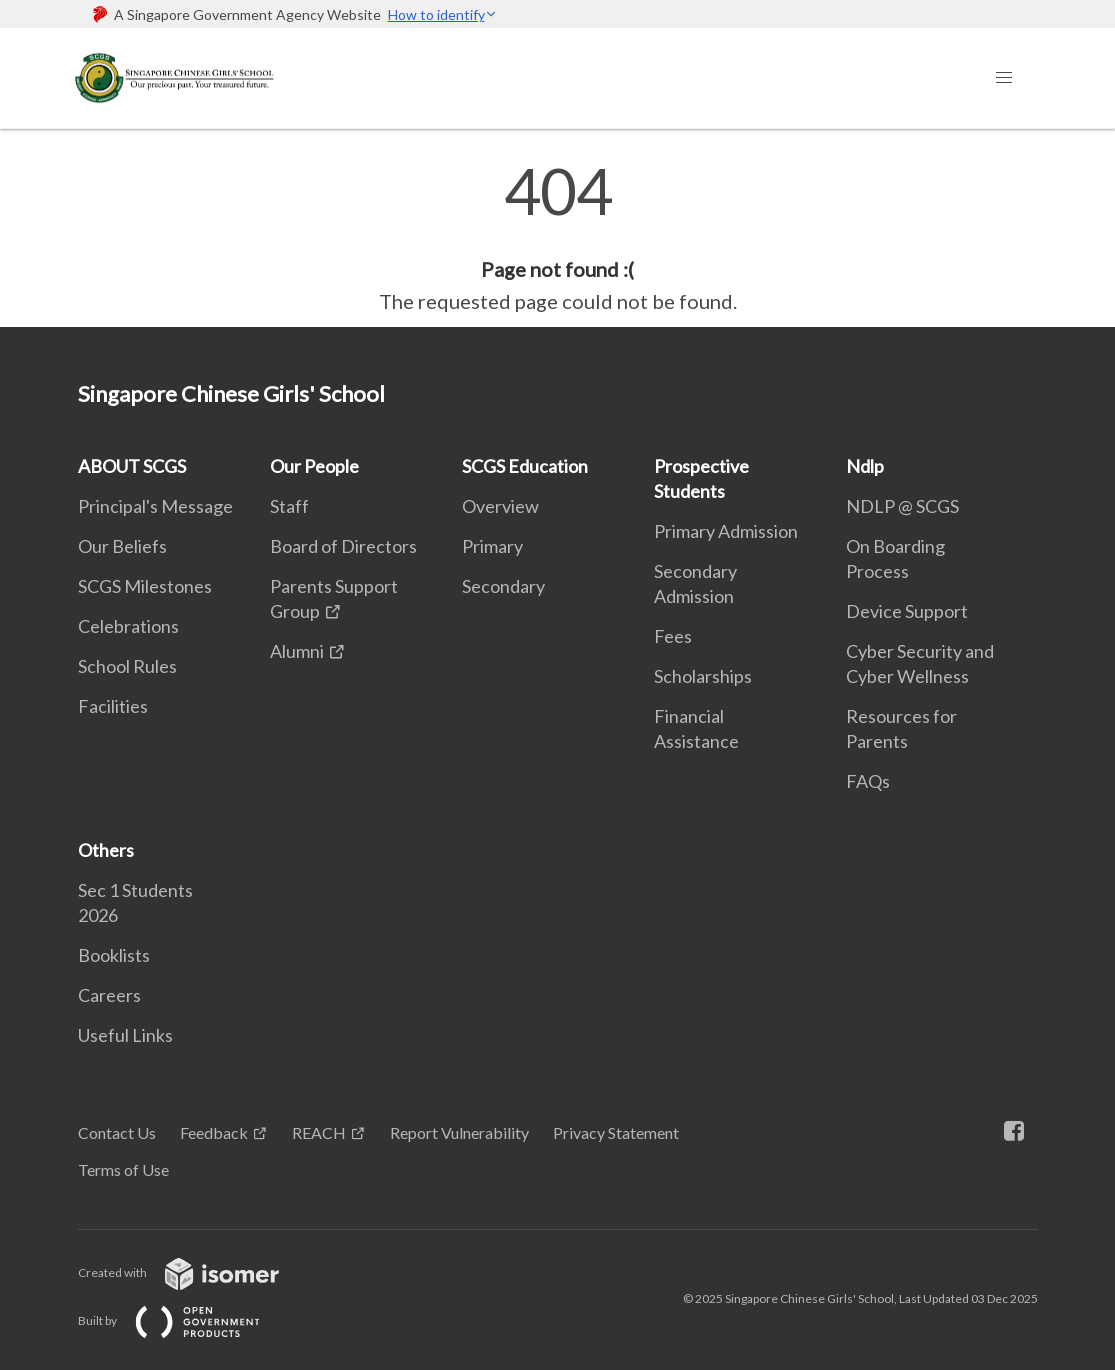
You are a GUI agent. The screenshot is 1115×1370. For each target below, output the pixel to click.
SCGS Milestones (145, 586)
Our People (314, 466)
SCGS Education (525, 466)
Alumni (297, 651)
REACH (319, 1132)
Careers (109, 995)
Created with (194, 1272)
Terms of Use (123, 1169)
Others (106, 850)
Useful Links (125, 1035)
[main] (557, 238)
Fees (673, 636)
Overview (500, 506)
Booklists (114, 955)
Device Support (907, 611)
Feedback (214, 1132)
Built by (185, 1320)
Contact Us (117, 1132)
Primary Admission (726, 531)
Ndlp (865, 466)
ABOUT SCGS (132, 466)
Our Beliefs (122, 546)
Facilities (113, 706)
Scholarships (703, 676)
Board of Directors (343, 546)
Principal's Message (155, 506)
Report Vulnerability (459, 1132)
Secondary (503, 586)
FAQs (868, 781)
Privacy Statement (616, 1132)
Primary (492, 546)
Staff (289, 506)
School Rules (127, 666)
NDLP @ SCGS (902, 506)
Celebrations (128, 626)
